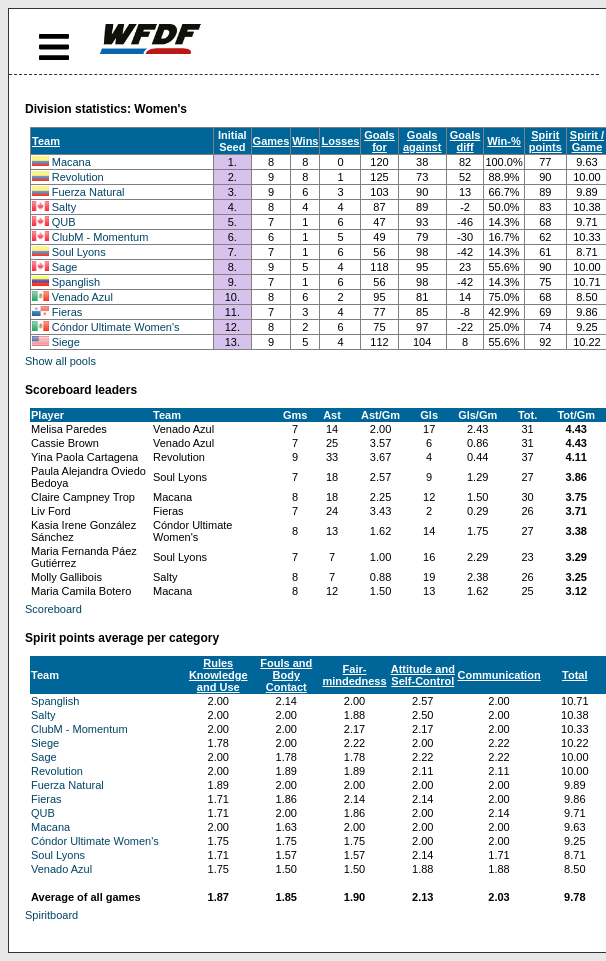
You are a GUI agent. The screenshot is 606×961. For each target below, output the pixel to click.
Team (46, 141)
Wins (305, 141)
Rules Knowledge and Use (218, 675)
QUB (64, 222)
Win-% (504, 141)
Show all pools (60, 361)
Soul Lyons (79, 252)
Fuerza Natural (88, 192)
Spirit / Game (587, 141)
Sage (65, 267)
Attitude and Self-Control (423, 675)
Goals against (422, 141)
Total (574, 675)
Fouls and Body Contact (286, 675)
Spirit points (545, 141)
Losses (340, 141)
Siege (66, 342)
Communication (498, 675)
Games (271, 141)
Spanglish (76, 282)
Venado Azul (82, 297)
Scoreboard (53, 609)
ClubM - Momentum (100, 237)
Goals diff (465, 141)
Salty (64, 207)
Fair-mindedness (354, 675)
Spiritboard (51, 915)
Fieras (67, 312)
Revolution (78, 177)
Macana (71, 162)
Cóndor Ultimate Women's (116, 327)
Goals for (379, 141)
